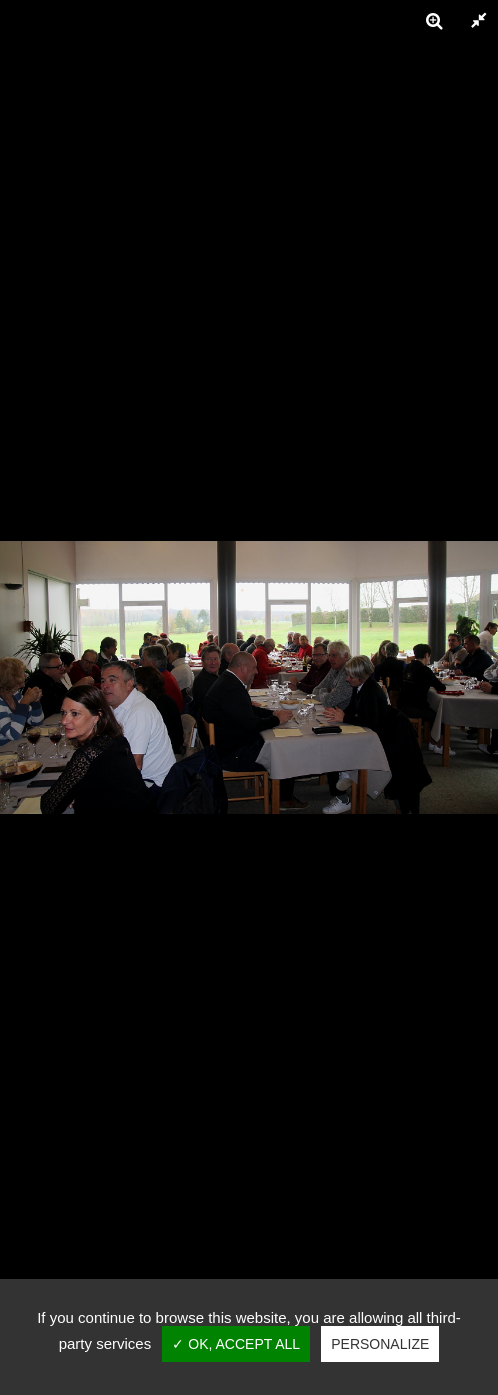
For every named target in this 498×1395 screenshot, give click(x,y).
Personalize (380, 1344)
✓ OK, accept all (236, 1344)
